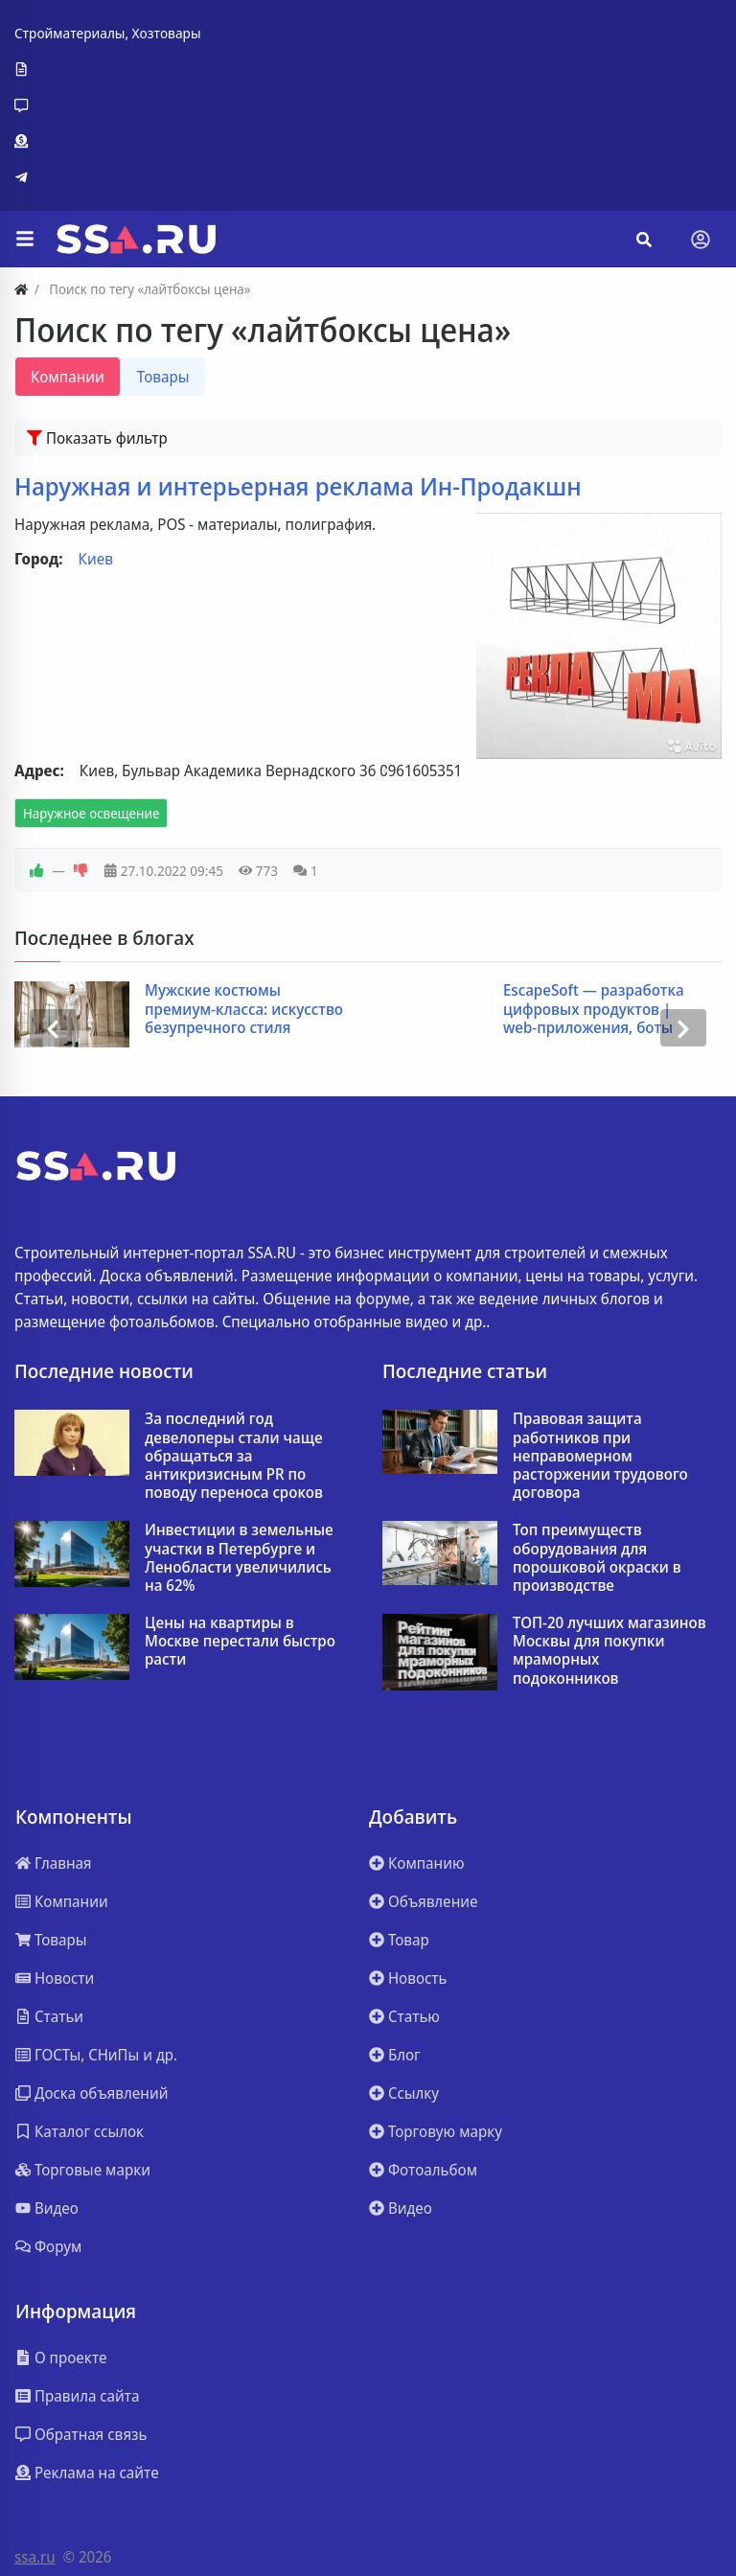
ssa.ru (35, 2556)
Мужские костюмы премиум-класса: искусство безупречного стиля (245, 1009)
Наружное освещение (91, 813)
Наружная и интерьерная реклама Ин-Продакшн (298, 486)
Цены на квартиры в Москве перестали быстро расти (240, 1641)
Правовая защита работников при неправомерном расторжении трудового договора (600, 1456)
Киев (96, 558)
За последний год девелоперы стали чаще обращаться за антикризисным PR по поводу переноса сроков (234, 1456)
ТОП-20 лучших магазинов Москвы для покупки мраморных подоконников (609, 1651)
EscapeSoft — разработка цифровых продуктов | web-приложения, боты (594, 1009)
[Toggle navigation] (700, 239)
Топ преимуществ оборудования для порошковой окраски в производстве (597, 1558)
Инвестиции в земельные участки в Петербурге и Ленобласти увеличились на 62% (239, 1558)
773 (258, 871)
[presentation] (53, 1027)
